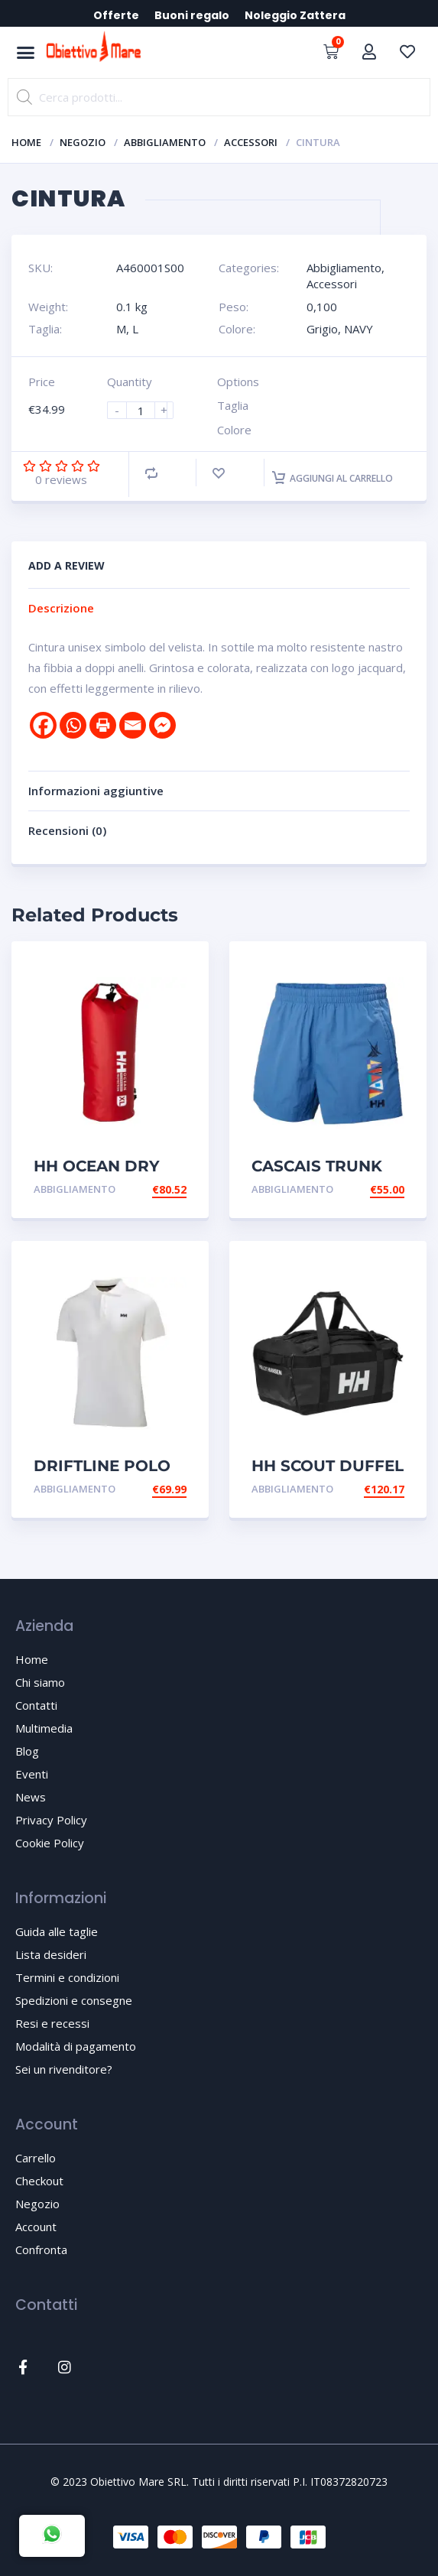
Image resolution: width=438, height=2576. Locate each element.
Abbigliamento (165, 142)
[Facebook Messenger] (162, 725)
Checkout (39, 2180)
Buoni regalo (191, 15)
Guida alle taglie (56, 1931)
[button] (26, 52)
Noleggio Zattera (295, 15)
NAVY (358, 328)
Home (26, 142)
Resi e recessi (52, 2023)
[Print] (102, 725)
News (30, 1796)
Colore (234, 429)
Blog (27, 1751)
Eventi (31, 1774)
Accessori (250, 142)
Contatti (36, 1705)
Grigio (322, 328)
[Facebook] (43, 725)
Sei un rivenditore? (63, 2069)
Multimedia (44, 1728)
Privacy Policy (51, 1819)
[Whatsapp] (73, 725)
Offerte (116, 15)
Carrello (35, 2157)
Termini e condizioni (67, 1977)
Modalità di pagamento (75, 2046)
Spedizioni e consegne (73, 2000)
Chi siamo (40, 1682)
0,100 (322, 306)
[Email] (132, 725)
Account (36, 2226)
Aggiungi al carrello (332, 478)
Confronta (41, 2249)
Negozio (82, 142)
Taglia (232, 405)
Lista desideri (50, 1954)
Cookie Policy (49, 1842)
